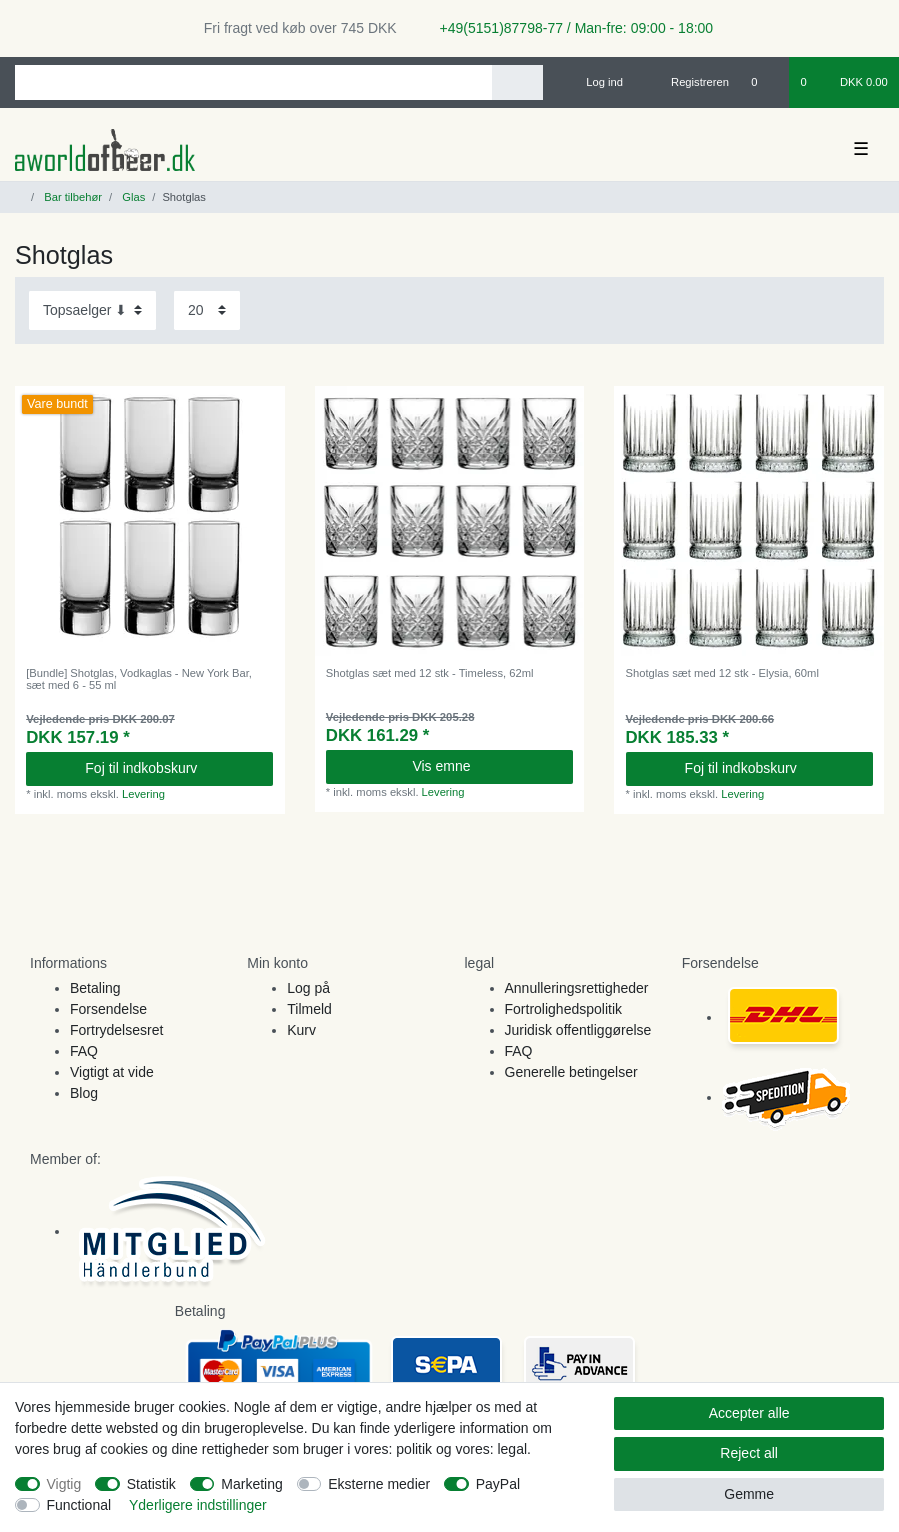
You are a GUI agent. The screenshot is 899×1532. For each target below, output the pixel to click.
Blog (84, 1093)
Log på (308, 988)
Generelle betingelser (571, 1072)
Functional (79, 1505)
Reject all (749, 1453)
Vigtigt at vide (112, 1072)
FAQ (84, 1051)
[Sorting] (92, 310)
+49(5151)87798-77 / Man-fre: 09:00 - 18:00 (569, 28)
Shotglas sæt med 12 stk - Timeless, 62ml (430, 673)
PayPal (498, 1484)
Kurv (301, 1030)
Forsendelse (108, 1009)
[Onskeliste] (764, 82)
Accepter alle (749, 1413)
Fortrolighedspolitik (564, 1009)
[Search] (517, 82)
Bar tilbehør (71, 197)
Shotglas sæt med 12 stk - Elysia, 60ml (722, 673)
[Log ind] (596, 82)
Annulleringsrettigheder (577, 988)
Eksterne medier (379, 1484)
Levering (143, 794)
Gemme (749, 1494)
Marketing (251, 1484)
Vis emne (485, 766)
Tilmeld (309, 1009)
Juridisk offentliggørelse (578, 1030)
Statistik (151, 1484)
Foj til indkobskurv (171, 768)
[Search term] (253, 82)
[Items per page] (207, 310)
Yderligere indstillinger (198, 1505)
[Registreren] (688, 82)
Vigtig (64, 1484)
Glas (132, 197)
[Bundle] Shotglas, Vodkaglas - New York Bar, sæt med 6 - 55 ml (139, 679)
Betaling (95, 988)
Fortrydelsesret (116, 1030)
